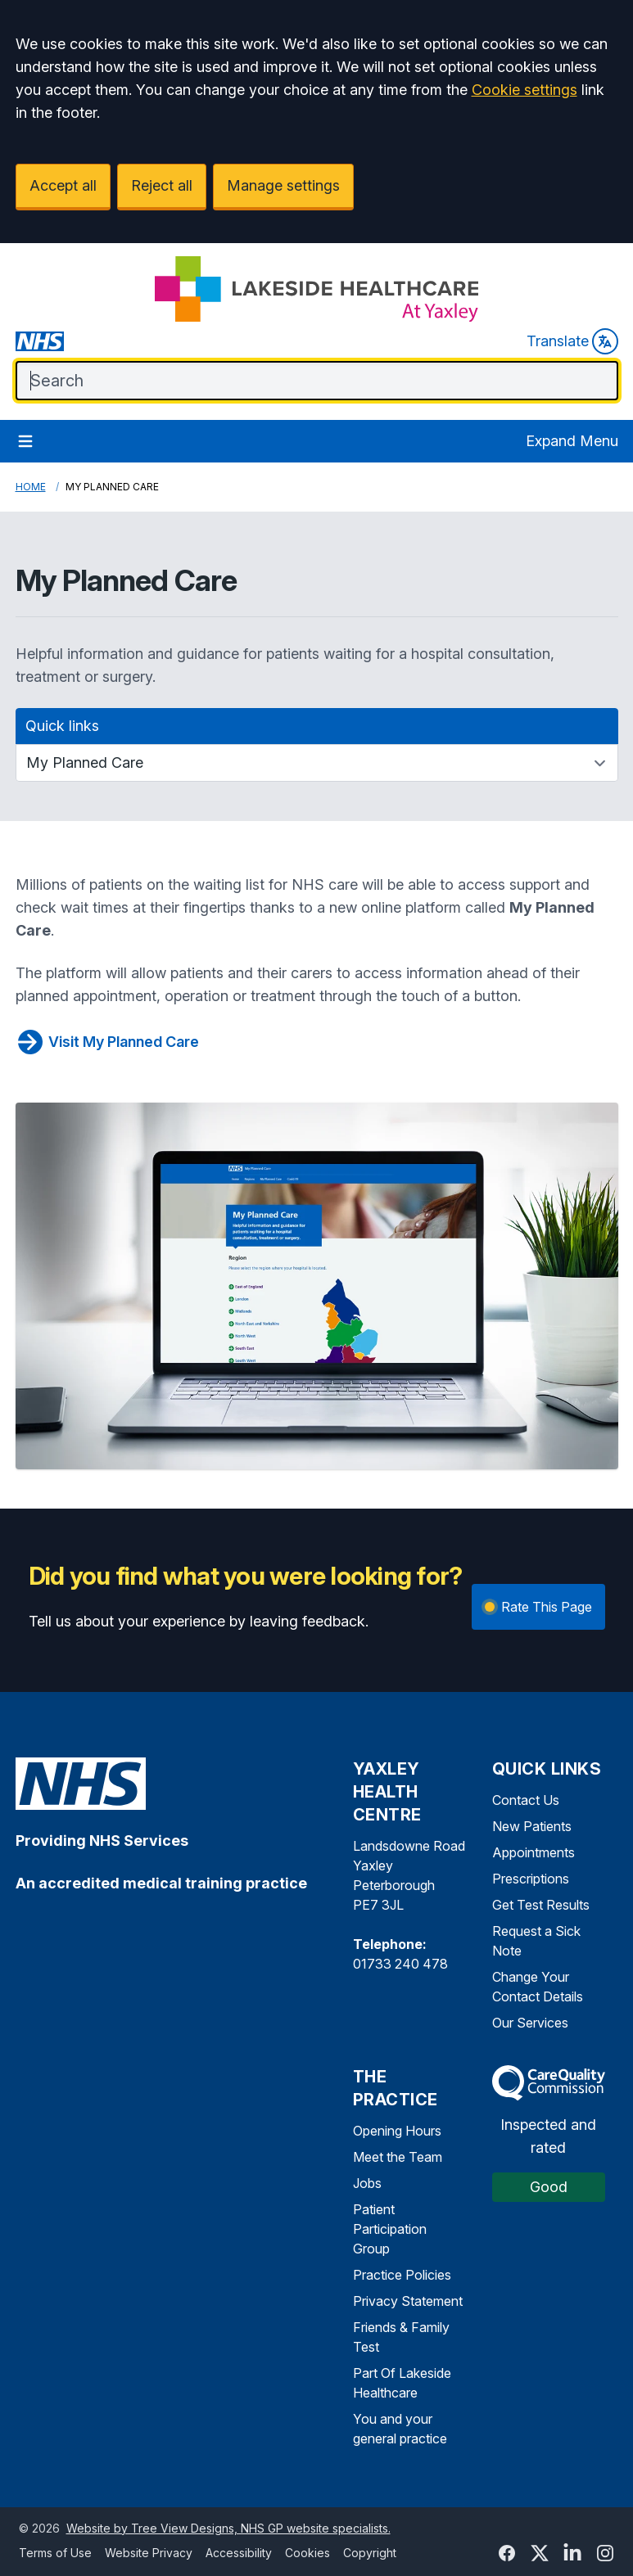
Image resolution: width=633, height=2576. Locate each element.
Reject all (161, 185)
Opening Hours (397, 2131)
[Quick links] (317, 763)
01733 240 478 (400, 1964)
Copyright (369, 2553)
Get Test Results (541, 1905)
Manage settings (283, 185)
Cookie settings (524, 89)
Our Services (530, 2022)
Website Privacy (148, 2553)
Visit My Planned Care (107, 1042)
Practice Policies (402, 2275)
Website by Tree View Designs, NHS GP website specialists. (228, 2528)
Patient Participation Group (390, 2229)
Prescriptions (530, 1878)
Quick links (62, 725)
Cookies (307, 2553)
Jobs (367, 2183)
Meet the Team (397, 2157)
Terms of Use (55, 2553)
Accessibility (239, 2553)
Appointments (533, 1852)
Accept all (63, 185)
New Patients (532, 1826)
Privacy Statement (408, 2301)
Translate (572, 341)
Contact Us (525, 1800)
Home (31, 486)
